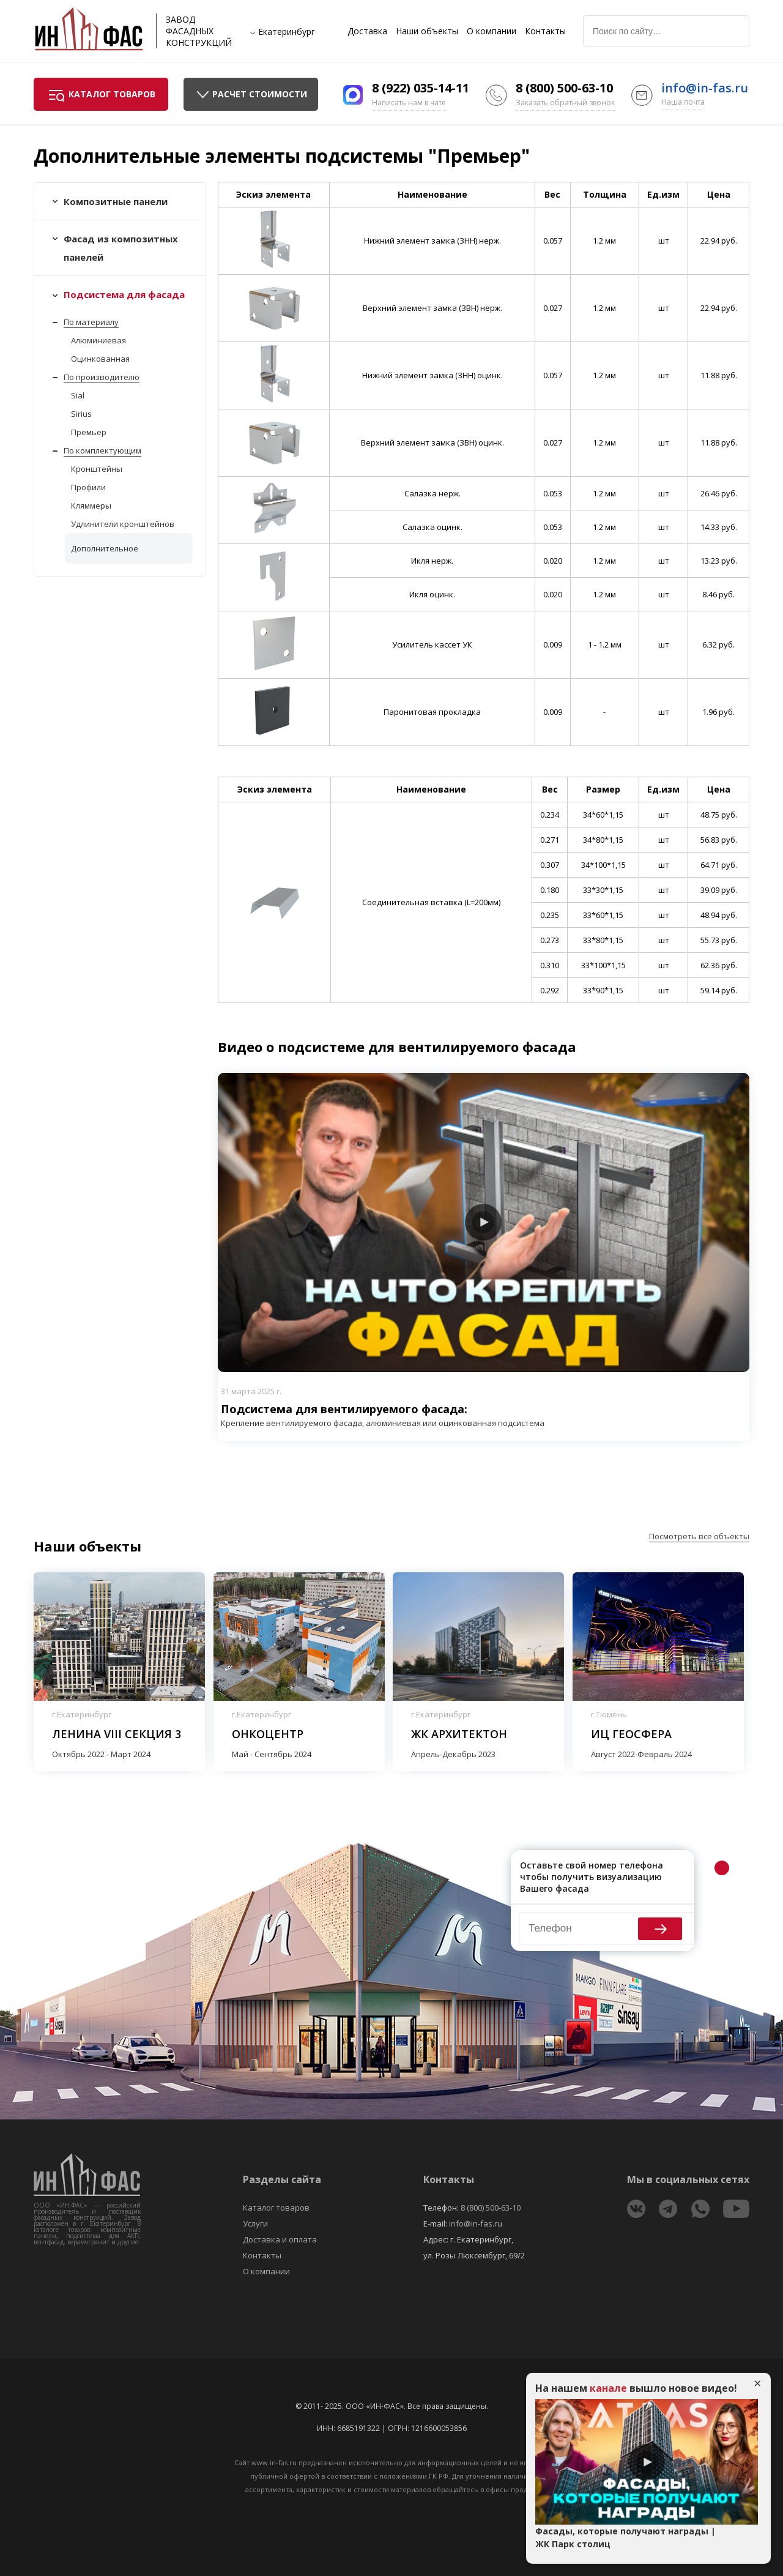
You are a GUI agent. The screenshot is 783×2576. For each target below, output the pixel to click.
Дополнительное (104, 548)
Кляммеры (91, 505)
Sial (77, 395)
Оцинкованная (100, 358)
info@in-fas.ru (704, 88)
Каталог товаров (276, 2207)
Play (483, 1222)
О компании (491, 31)
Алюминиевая (98, 340)
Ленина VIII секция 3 (116, 1734)
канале (608, 2388)
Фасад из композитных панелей (121, 248)
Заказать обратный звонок (565, 102)
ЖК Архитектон (459, 1734)
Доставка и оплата (280, 2239)
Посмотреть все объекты (699, 1536)
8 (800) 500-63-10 (564, 88)
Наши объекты (427, 31)
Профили (88, 487)
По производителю (101, 377)
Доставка (367, 31)
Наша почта (683, 102)
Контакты (545, 31)
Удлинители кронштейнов (122, 523)
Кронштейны (96, 468)
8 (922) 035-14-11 (420, 88)
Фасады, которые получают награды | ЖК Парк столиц (625, 2537)
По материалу (91, 321)
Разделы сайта (282, 2179)
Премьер (88, 432)
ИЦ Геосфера (631, 1734)
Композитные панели (116, 201)
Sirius (81, 413)
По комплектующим (102, 450)
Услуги (255, 2223)
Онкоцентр (267, 1734)
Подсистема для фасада (124, 294)
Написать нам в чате (409, 102)
